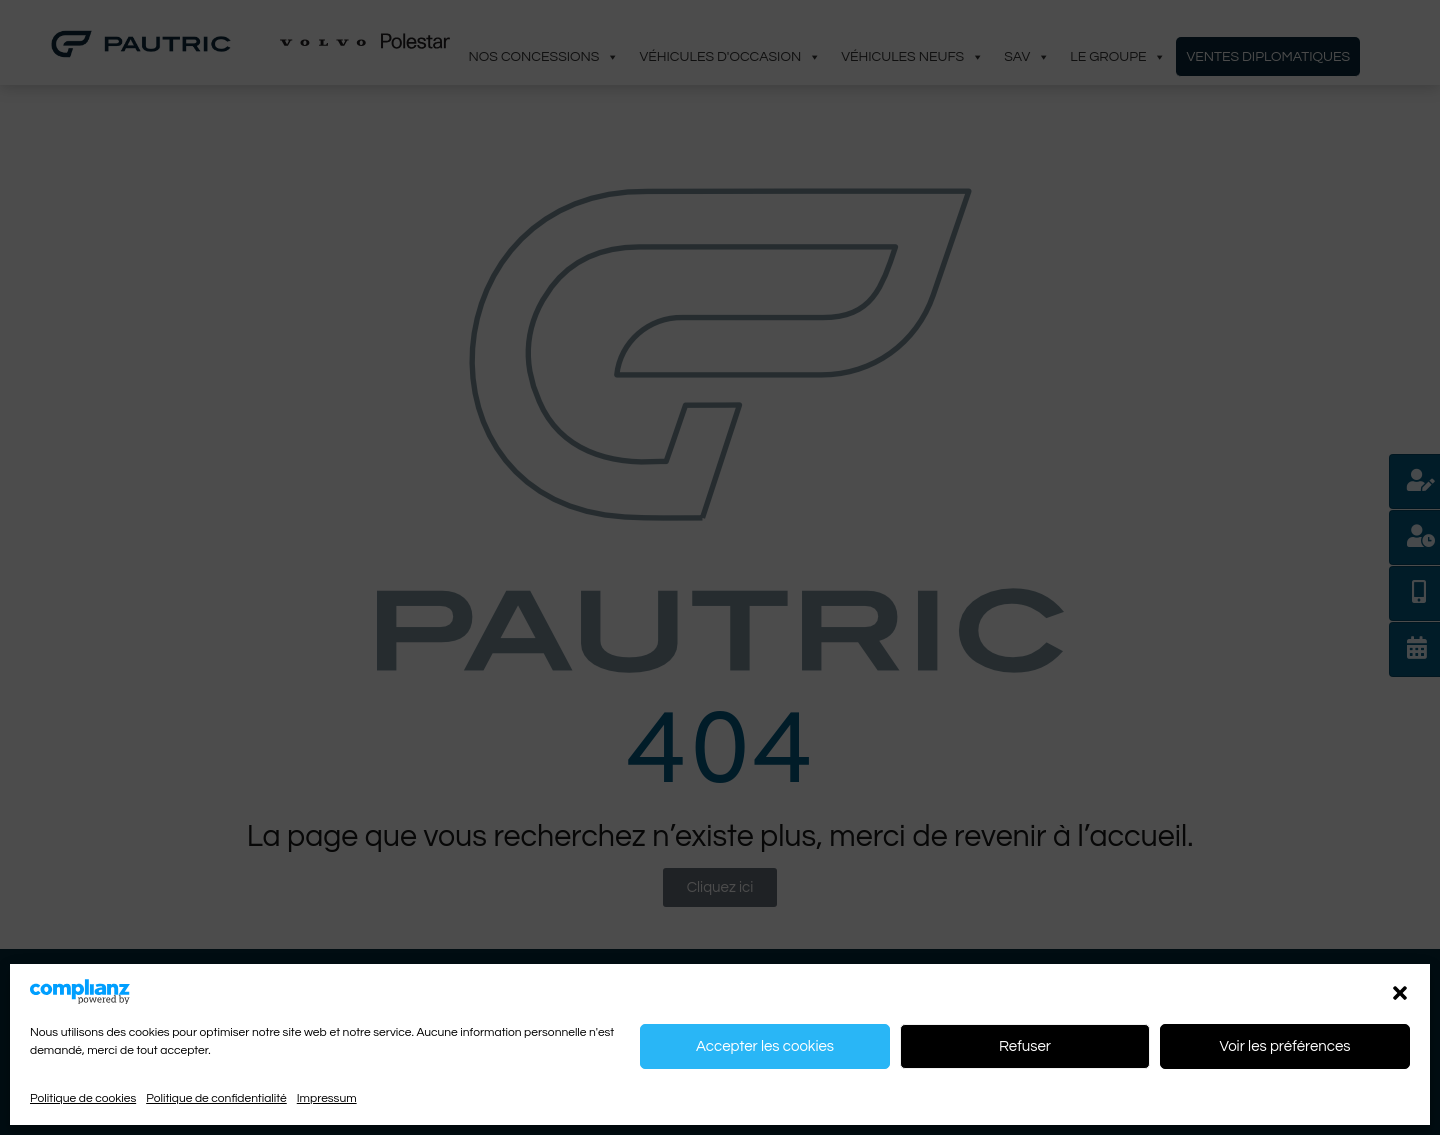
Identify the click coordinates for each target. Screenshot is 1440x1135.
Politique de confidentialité (216, 1098)
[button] (1400, 992)
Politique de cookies (83, 1098)
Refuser (1025, 1046)
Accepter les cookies (765, 1046)
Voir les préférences (1284, 1046)
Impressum (327, 1098)
